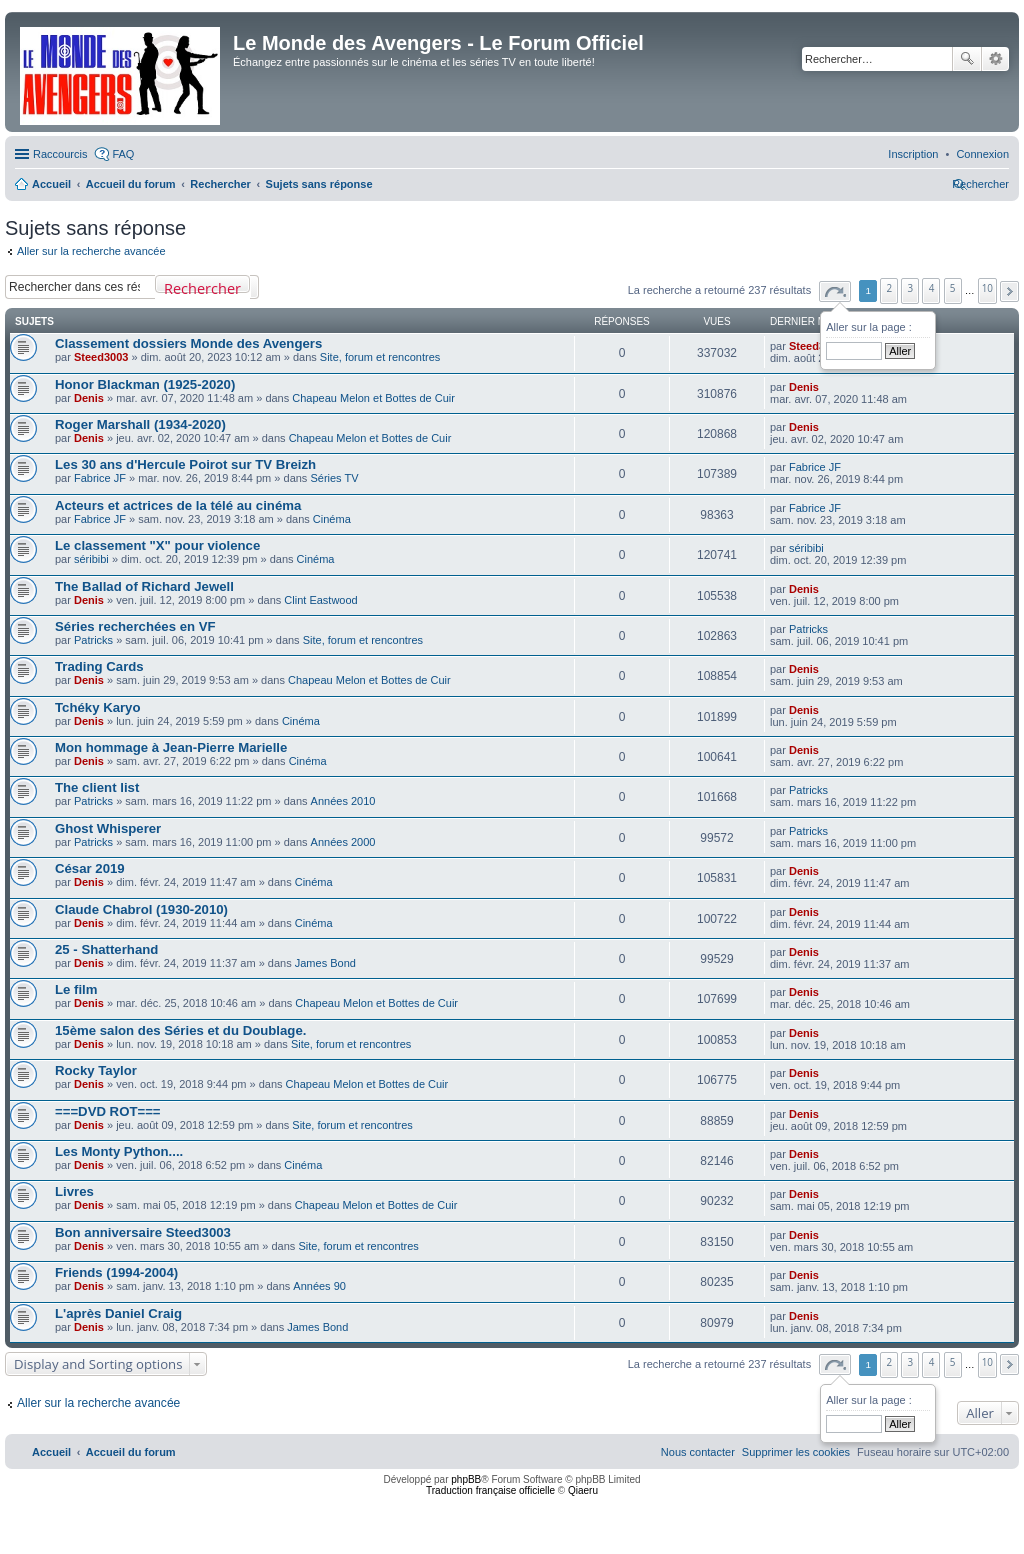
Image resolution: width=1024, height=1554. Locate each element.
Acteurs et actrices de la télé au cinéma (178, 505)
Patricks (93, 640)
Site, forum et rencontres (380, 357)
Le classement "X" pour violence (157, 545)
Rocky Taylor (96, 1070)
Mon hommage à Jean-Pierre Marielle (171, 747)
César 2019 (90, 868)
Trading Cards (99, 666)
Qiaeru (583, 1490)
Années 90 (319, 1286)
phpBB (466, 1479)
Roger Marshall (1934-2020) (140, 424)
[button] (835, 291)
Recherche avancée (995, 59)
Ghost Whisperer (108, 828)
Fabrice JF (100, 478)
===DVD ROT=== (108, 1111)
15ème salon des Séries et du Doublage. (180, 1030)
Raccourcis (60, 154)
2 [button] (890, 288)
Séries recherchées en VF (135, 626)
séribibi (91, 559)
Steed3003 (101, 357)
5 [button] (953, 288)
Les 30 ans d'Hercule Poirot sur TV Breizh (185, 464)
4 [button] (932, 288)
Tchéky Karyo (98, 707)
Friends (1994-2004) (116, 1272)
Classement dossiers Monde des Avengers (188, 343)
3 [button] (911, 288)
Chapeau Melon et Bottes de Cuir (373, 398)
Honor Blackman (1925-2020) (145, 384)
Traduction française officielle (490, 1490)
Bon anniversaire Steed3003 (143, 1232)
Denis (89, 398)
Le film (76, 989)
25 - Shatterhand (106, 949)
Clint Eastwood (320, 600)
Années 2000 (343, 842)
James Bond (325, 963)
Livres (74, 1191)
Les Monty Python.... (119, 1151)
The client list (97, 787)
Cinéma (332, 519)
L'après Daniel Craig (118, 1313)
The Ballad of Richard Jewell (144, 586)
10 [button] (987, 288)
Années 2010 (343, 801)
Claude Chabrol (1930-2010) (141, 909)
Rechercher (967, 59)
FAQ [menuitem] (123, 154)
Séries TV (334, 478)
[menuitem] (982, 154)
